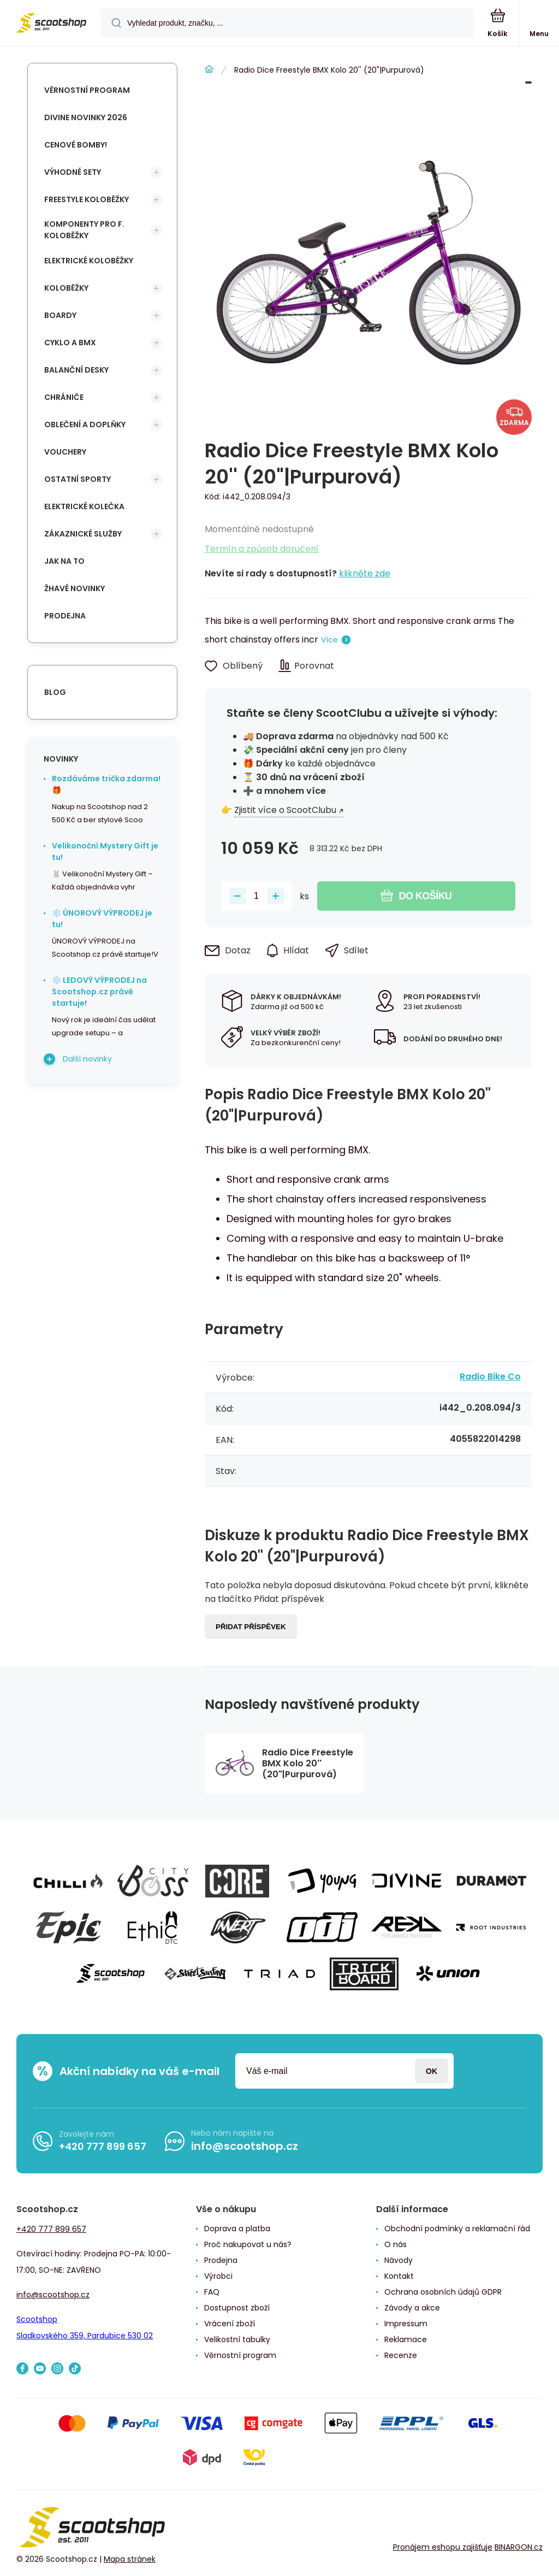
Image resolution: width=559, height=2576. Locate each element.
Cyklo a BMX (70, 342)
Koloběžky (66, 287)
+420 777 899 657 (102, 2146)
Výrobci (218, 2276)
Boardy (60, 315)
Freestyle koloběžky (86, 199)
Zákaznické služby (83, 533)
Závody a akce (412, 2307)
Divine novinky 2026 (85, 117)
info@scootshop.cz (244, 2146)
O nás (395, 2244)
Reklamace (405, 2339)
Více (329, 639)
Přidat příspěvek (251, 1627)
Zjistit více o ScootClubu (285, 810)
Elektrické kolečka (84, 506)
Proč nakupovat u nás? (248, 2244)
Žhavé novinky (74, 588)
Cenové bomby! (75, 144)
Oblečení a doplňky (85, 424)
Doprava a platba (237, 2228)
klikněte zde (364, 573)
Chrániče (64, 397)
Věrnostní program (87, 90)
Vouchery (65, 451)
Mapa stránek (130, 2559)
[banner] (51, 23)
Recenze (400, 2355)
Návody (398, 2260)
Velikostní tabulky (237, 2339)
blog (55, 692)
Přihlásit (431, 2071)
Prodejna (65, 615)
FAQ (211, 2291)
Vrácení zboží (229, 2323)
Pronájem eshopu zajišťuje (442, 2547)
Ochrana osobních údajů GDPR (443, 2291)
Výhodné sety (72, 172)
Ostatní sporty (77, 479)
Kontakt (399, 2276)
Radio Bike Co (490, 1376)
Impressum (405, 2323)
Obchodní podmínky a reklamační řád (457, 2228)
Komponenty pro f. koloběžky (84, 230)
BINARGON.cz (519, 2547)
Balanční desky (76, 369)
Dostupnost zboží (237, 2307)
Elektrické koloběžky (88, 260)
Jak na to (64, 561)
